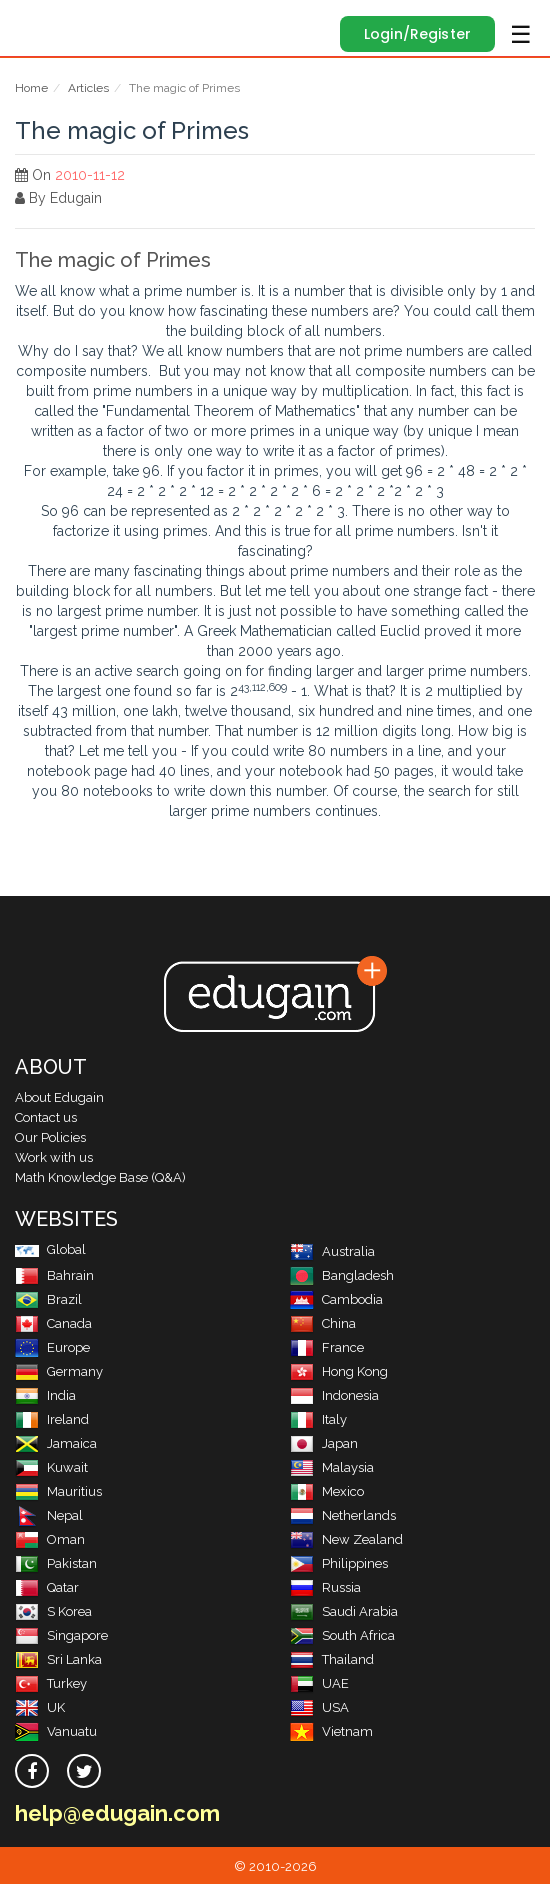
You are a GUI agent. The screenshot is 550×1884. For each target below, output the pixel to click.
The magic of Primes (113, 260)
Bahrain (54, 1275)
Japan (324, 1443)
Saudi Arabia (344, 1611)
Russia (325, 1587)
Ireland (52, 1419)
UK (40, 1707)
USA (319, 1707)
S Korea (53, 1611)
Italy (318, 1419)
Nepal (49, 1515)
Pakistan (56, 1563)
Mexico (327, 1491)
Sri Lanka (58, 1659)
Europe (52, 1347)
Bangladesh (342, 1275)
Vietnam (331, 1731)
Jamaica (56, 1443)
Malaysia (332, 1467)
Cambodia (336, 1299)
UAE (319, 1683)
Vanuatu (56, 1731)
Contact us (46, 1117)
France (327, 1347)
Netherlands (343, 1515)
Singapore (61, 1635)
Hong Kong (339, 1371)
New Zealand (346, 1539)
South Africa (342, 1635)
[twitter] (84, 1771)
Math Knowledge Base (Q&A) (100, 1177)
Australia (332, 1251)
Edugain (33, 22)
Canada (53, 1323)
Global (50, 1249)
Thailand (332, 1659)
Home (31, 88)
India (45, 1395)
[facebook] (32, 1771)
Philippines (339, 1563)
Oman (50, 1539)
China (323, 1323)
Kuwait (51, 1467)
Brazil (48, 1299)
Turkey (51, 1683)
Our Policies (50, 1137)
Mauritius (58, 1491)
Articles (88, 88)
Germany (59, 1371)
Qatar (47, 1587)
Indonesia (334, 1395)
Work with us (54, 1157)
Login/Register (417, 34)
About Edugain (59, 1097)
